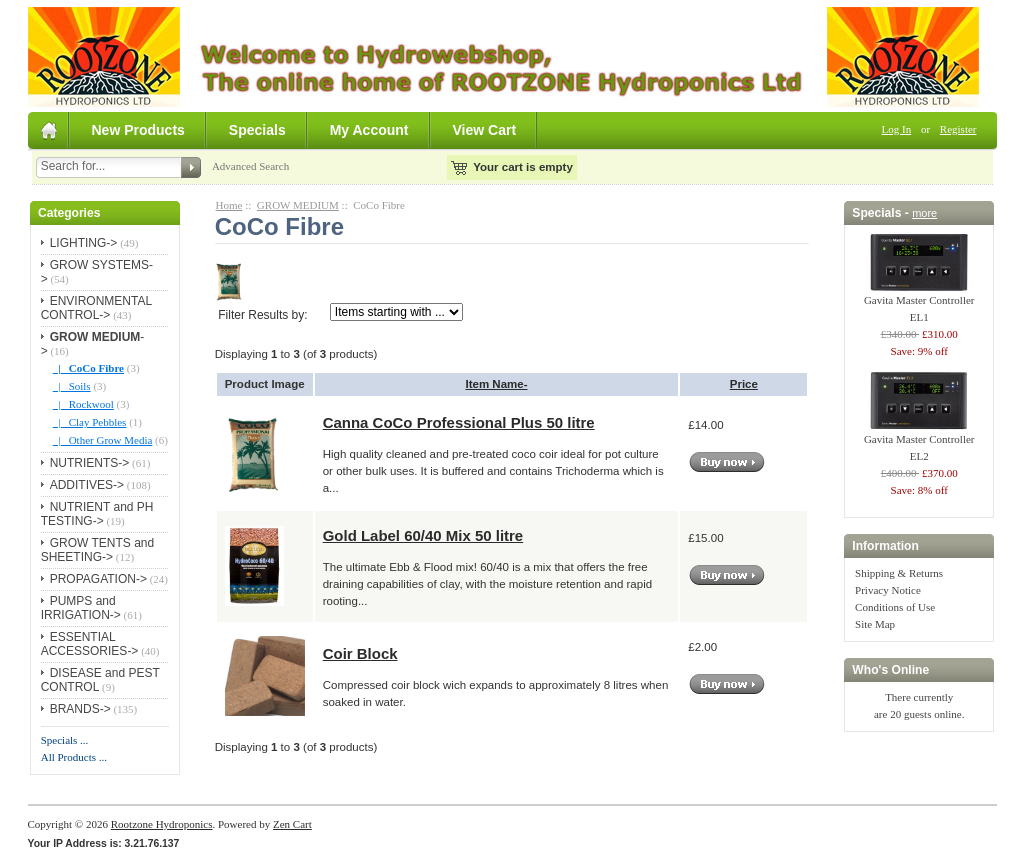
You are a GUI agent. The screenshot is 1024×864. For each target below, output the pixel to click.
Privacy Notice (888, 590)
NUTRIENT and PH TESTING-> (97, 514)
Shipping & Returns (899, 573)
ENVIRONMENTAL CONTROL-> (96, 308)
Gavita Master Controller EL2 (919, 441)
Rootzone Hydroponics (162, 824)
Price (744, 384)
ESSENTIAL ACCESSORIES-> (90, 644)
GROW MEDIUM (298, 205)
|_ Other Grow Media (103, 440)
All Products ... (74, 757)
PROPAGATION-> (98, 579)
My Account (369, 130)
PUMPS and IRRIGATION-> (81, 608)
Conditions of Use (895, 607)
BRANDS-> (80, 709)
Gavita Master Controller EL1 (919, 302)
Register (958, 129)
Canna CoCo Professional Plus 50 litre (459, 422)
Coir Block (360, 653)
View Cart (485, 130)
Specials (257, 130)
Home (229, 205)
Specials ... (65, 740)
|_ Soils (72, 386)
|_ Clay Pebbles (90, 422)
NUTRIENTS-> (90, 463)
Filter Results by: (262, 315)
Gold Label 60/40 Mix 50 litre (423, 535)
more (924, 213)
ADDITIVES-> (87, 485)
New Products (138, 130)
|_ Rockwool (83, 404)
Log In (897, 129)
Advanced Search (250, 166)
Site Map (875, 624)
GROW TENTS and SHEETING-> (97, 550)
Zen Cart (292, 824)
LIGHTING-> (84, 243)
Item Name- (496, 384)
